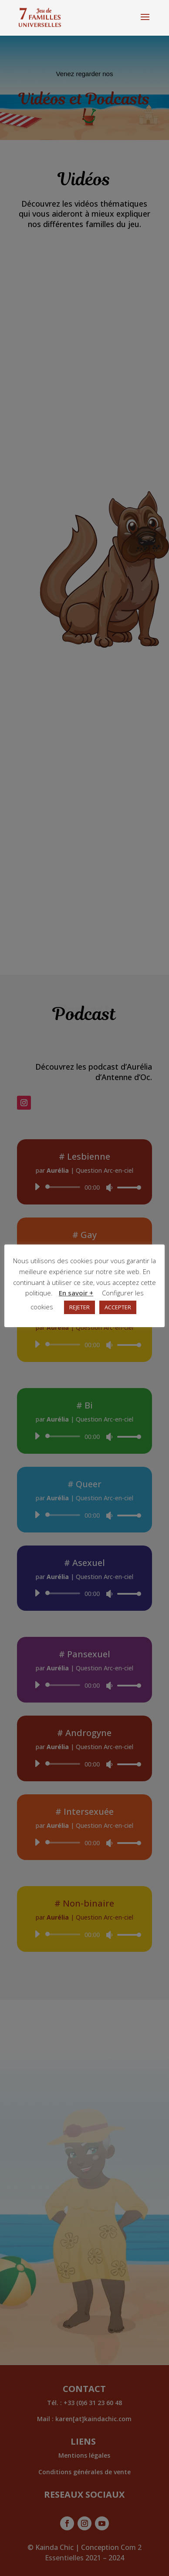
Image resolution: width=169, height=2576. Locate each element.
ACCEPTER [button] (118, 1307)
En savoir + (76, 1292)
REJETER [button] (79, 1307)
